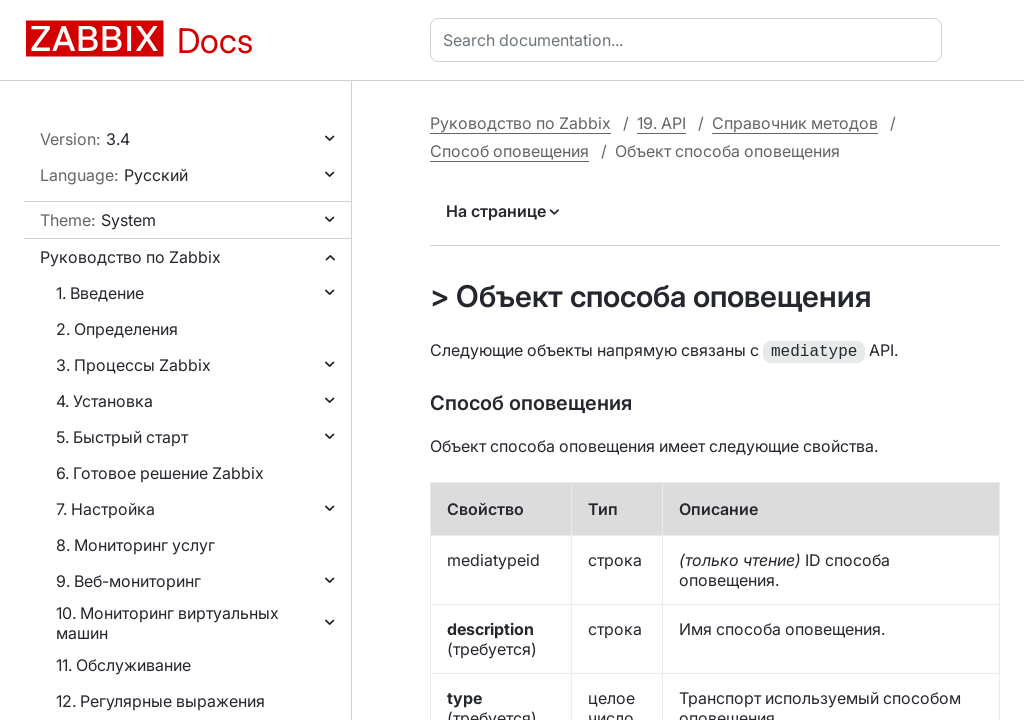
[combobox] (690, 40)
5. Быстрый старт (122, 437)
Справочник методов (795, 123)
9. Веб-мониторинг (128, 581)
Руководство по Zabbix (130, 257)
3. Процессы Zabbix (133, 365)
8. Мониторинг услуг (135, 545)
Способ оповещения (509, 151)
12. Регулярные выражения (160, 701)
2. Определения (117, 329)
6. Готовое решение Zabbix (160, 473)
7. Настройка (105, 509)
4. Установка (104, 401)
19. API (661, 123)
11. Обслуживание (123, 665)
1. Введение (100, 293)
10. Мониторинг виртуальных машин (167, 623)
